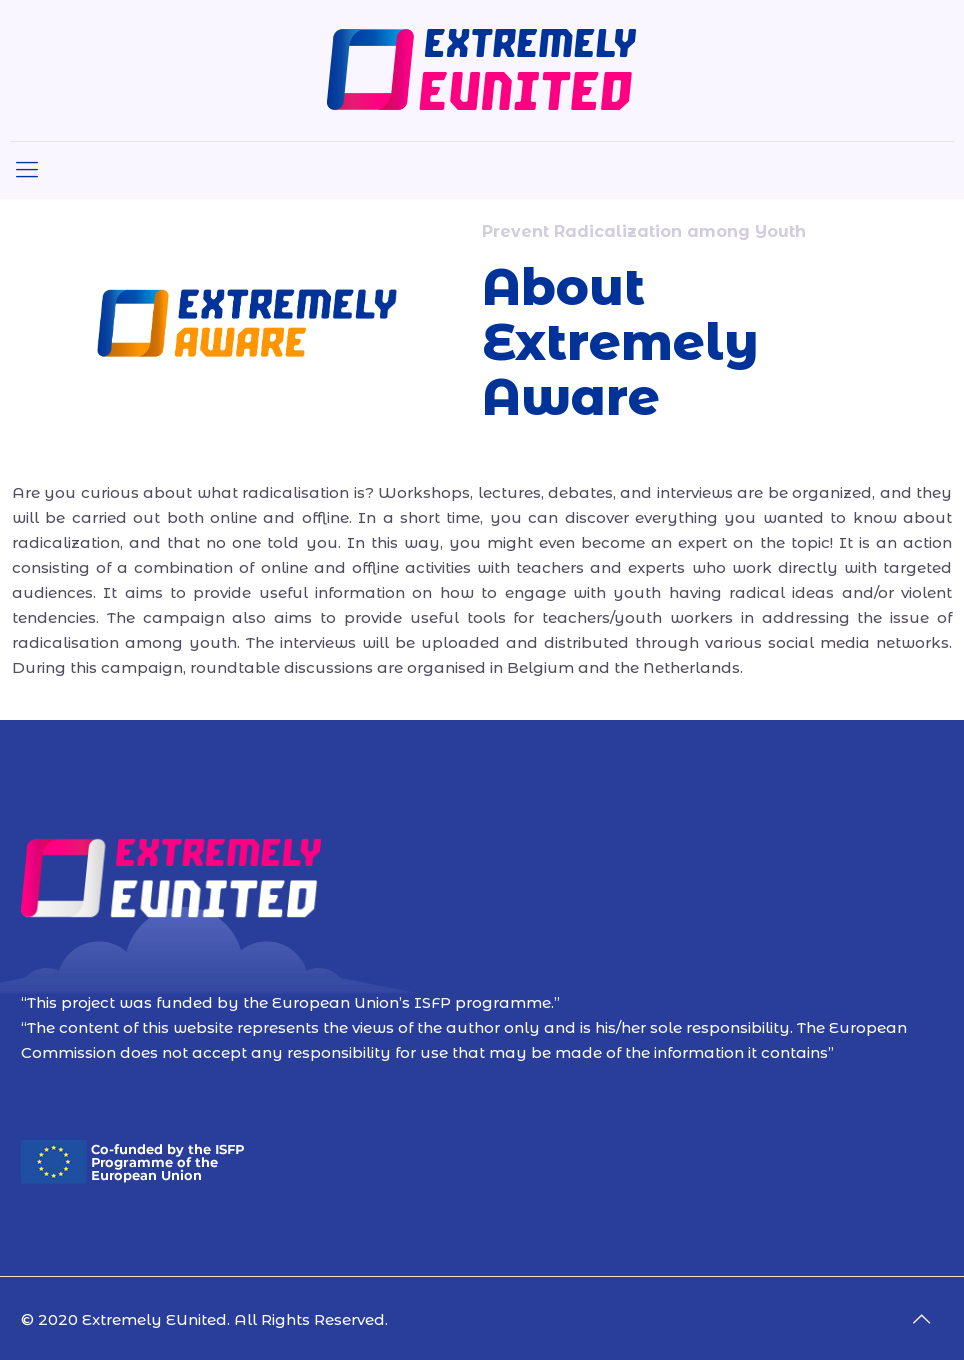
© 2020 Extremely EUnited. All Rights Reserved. (204, 1319)
